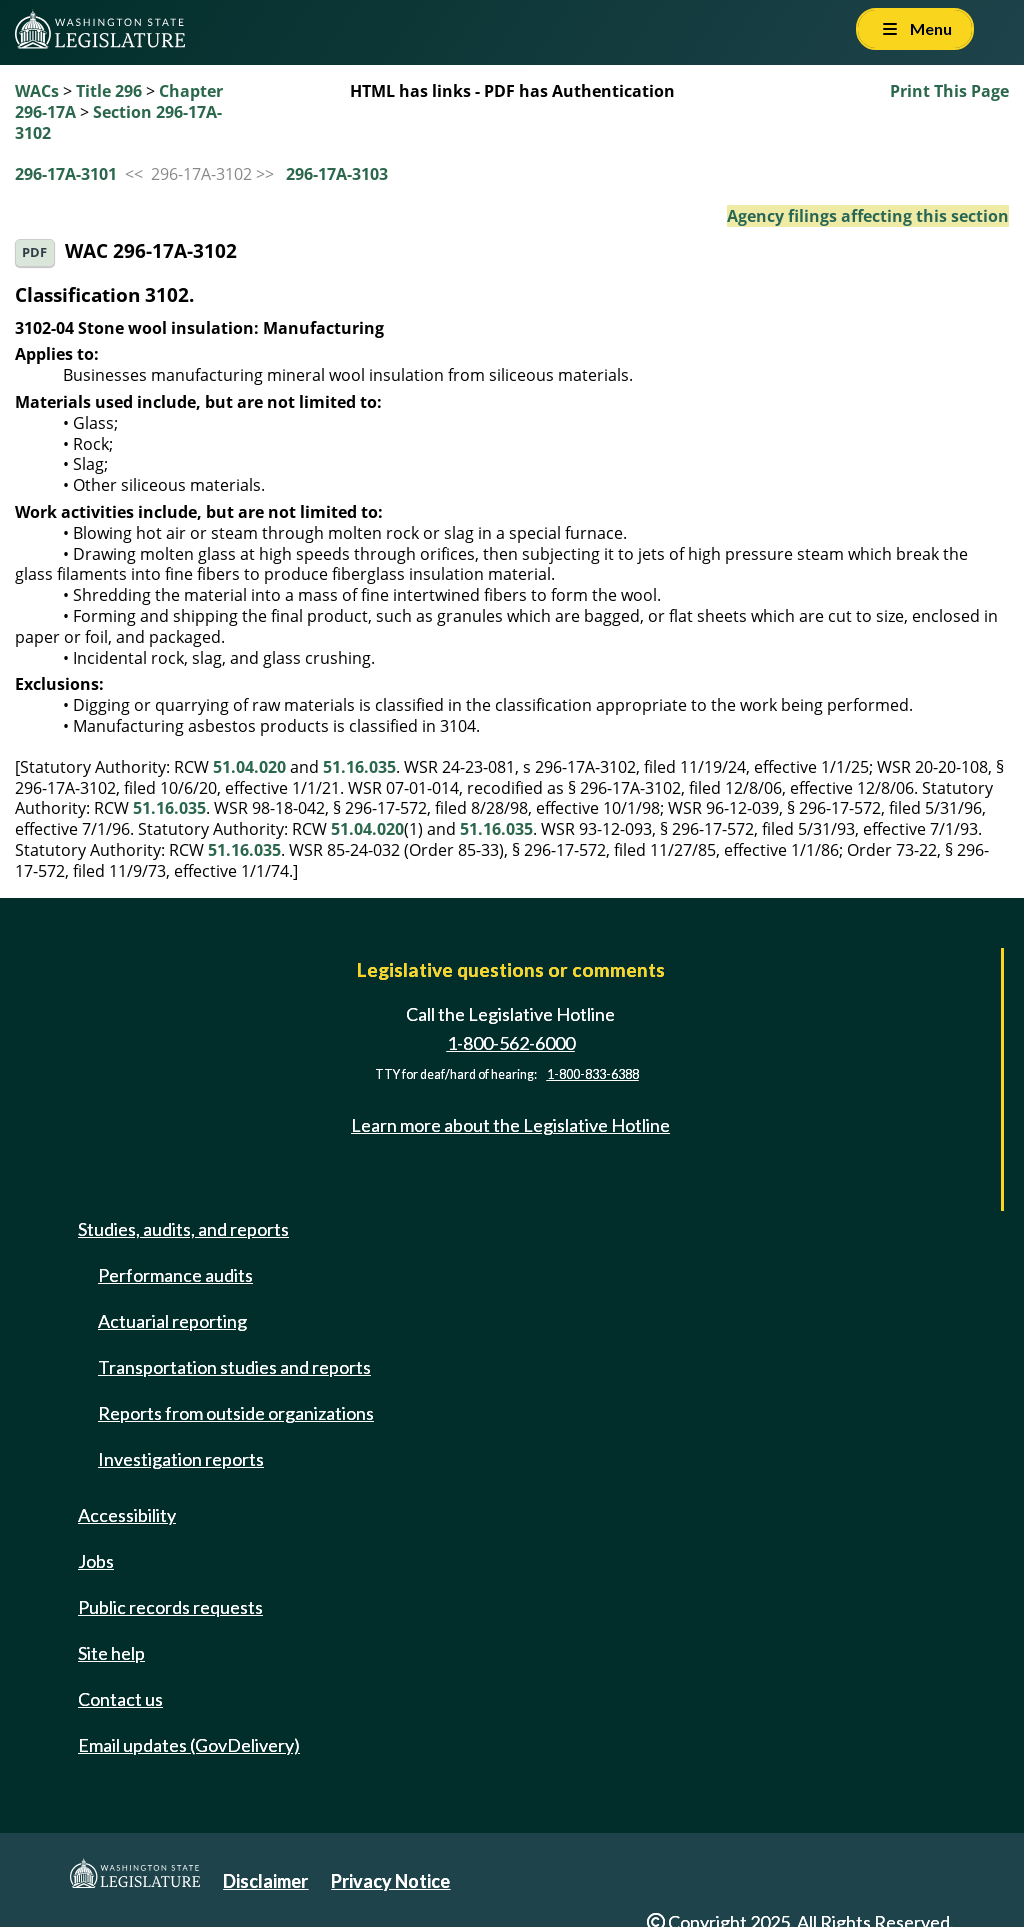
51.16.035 (359, 767)
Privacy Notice (390, 1881)
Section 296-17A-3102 (118, 122)
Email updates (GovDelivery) (189, 1745)
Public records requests (170, 1607)
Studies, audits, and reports (183, 1229)
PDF (34, 252)
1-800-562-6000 (511, 1043)
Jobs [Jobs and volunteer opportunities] (96, 1561)
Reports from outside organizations (236, 1413)
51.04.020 (249, 767)
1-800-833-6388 (593, 1074)
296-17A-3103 (337, 174)
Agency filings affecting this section (868, 216)
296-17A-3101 (66, 174)
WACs (37, 91)
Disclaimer (265, 1881)
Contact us (120, 1699)
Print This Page (949, 91)
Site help (111, 1653)
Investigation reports (181, 1459)
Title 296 (109, 91)
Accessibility (127, 1515)
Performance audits (175, 1275)
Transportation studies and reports (234, 1367)
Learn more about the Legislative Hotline (510, 1125)
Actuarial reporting (172, 1321)
